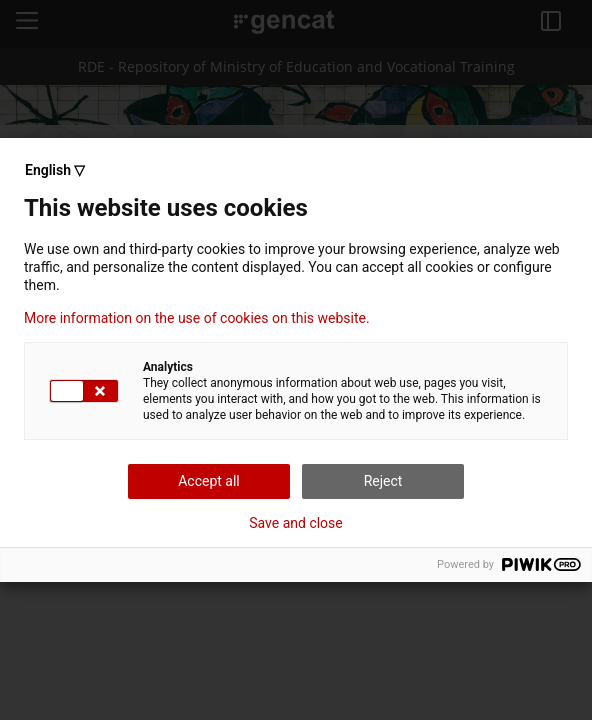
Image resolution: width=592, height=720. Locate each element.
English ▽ (55, 170)
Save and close (296, 523)
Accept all (209, 481)
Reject (383, 481)
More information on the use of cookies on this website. (197, 318)
